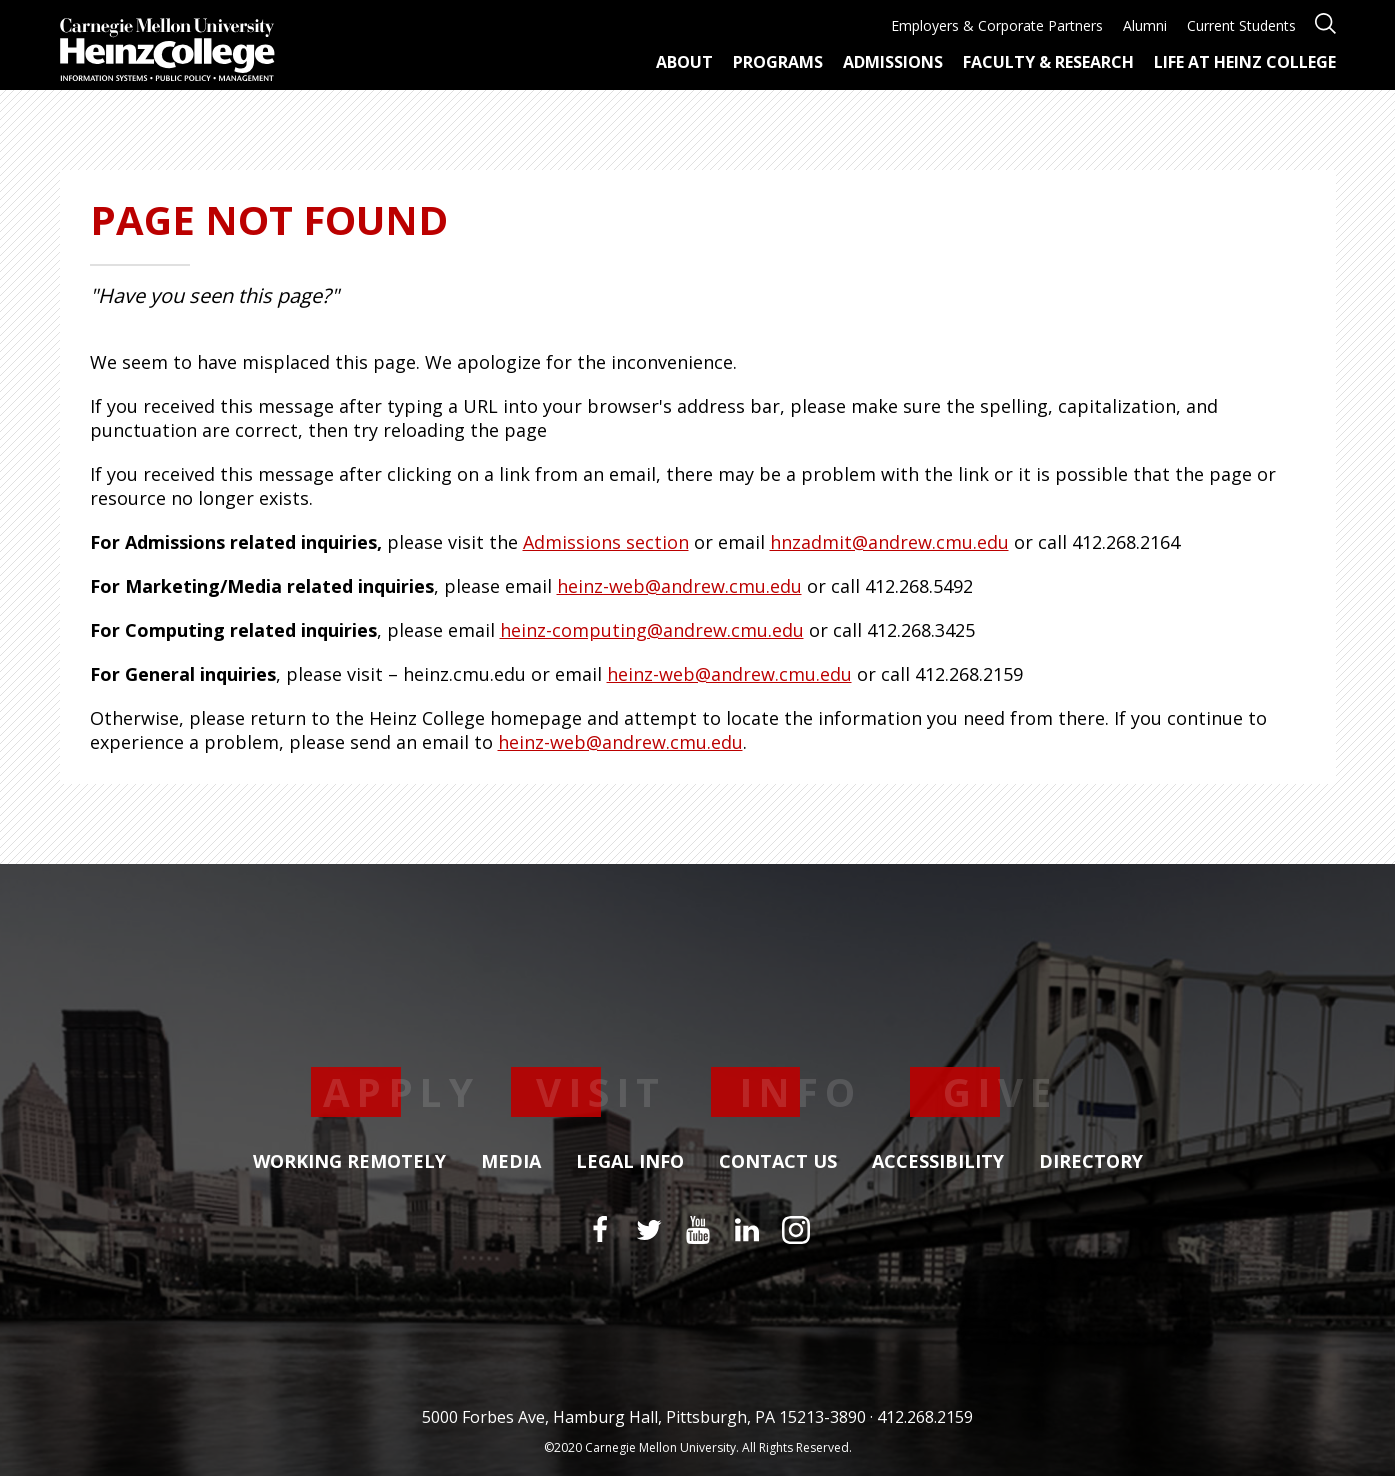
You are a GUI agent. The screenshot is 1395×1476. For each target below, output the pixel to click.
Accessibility (938, 1162)
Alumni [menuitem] (1145, 25)
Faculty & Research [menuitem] (1048, 62)
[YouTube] (698, 1230)
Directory (1091, 1162)
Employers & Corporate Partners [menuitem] (997, 25)
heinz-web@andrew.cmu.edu (679, 586)
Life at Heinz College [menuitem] (1245, 62)
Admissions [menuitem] (893, 62)
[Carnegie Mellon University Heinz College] (167, 52)
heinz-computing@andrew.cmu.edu (652, 630)
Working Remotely (349, 1162)
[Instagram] (796, 1230)
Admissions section (606, 542)
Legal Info (630, 1162)
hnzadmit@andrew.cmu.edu (889, 542)
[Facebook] (600, 1230)
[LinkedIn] (747, 1230)
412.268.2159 (925, 1417)
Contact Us (778, 1162)
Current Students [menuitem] (1241, 25)
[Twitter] (649, 1230)
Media (511, 1162)
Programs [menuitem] (778, 62)
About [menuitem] (684, 62)
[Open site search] (1325, 21)
